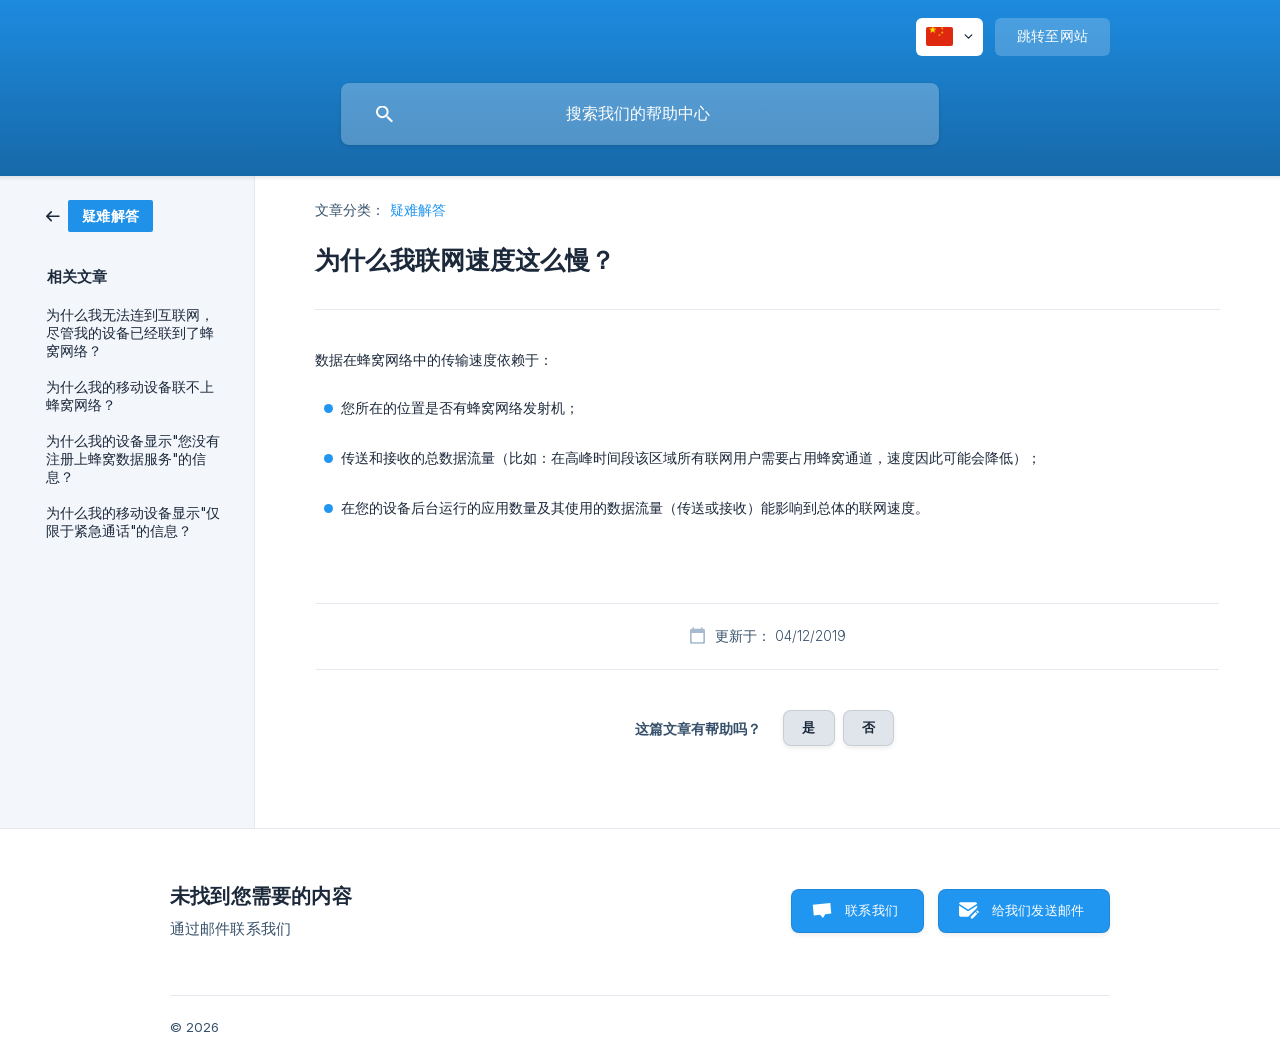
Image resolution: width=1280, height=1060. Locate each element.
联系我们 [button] (871, 910)
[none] (949, 37)
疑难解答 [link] (418, 209)
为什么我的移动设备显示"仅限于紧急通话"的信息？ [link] (133, 522)
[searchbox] (640, 114)
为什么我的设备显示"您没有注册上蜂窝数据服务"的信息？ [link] (133, 459)
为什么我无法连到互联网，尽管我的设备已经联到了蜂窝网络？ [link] (130, 333)
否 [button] (868, 727)
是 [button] (808, 727)
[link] (99, 214)
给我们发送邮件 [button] (1038, 910)
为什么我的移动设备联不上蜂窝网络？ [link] (130, 396)
